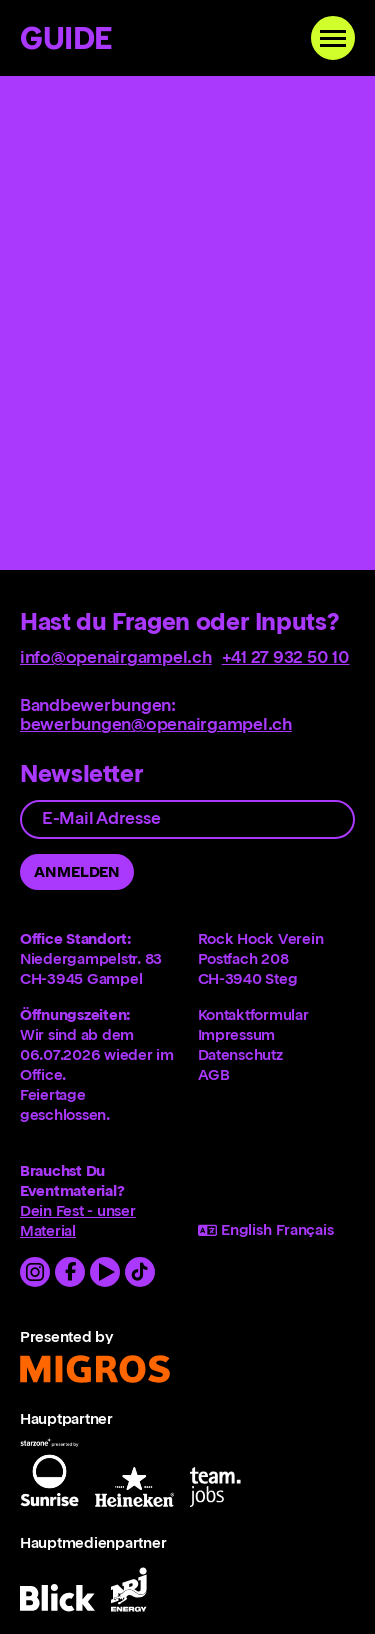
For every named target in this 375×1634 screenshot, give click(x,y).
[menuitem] (277, 1015)
